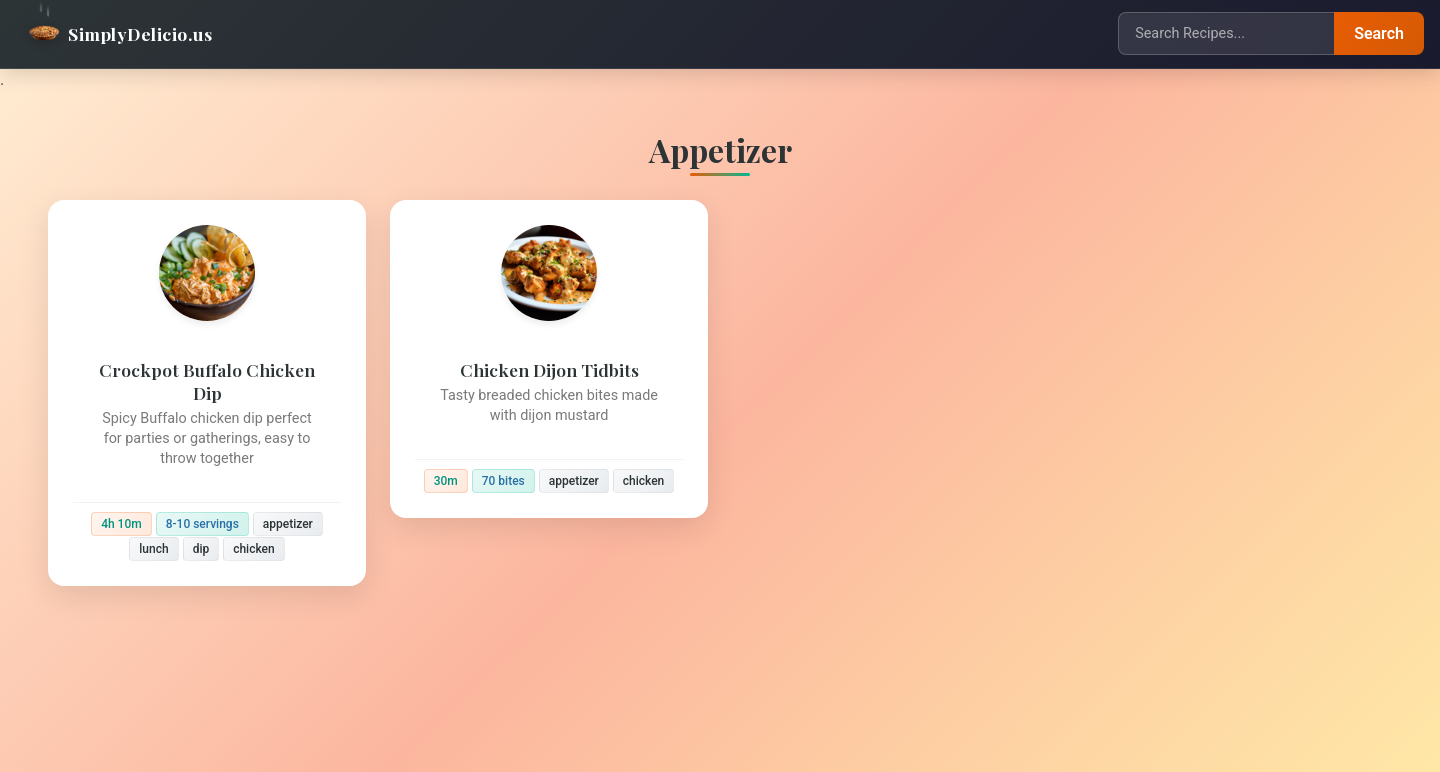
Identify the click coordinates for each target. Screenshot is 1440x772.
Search (1379, 33)
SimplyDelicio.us (120, 33)
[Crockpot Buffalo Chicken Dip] (207, 393)
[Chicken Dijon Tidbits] (549, 359)
